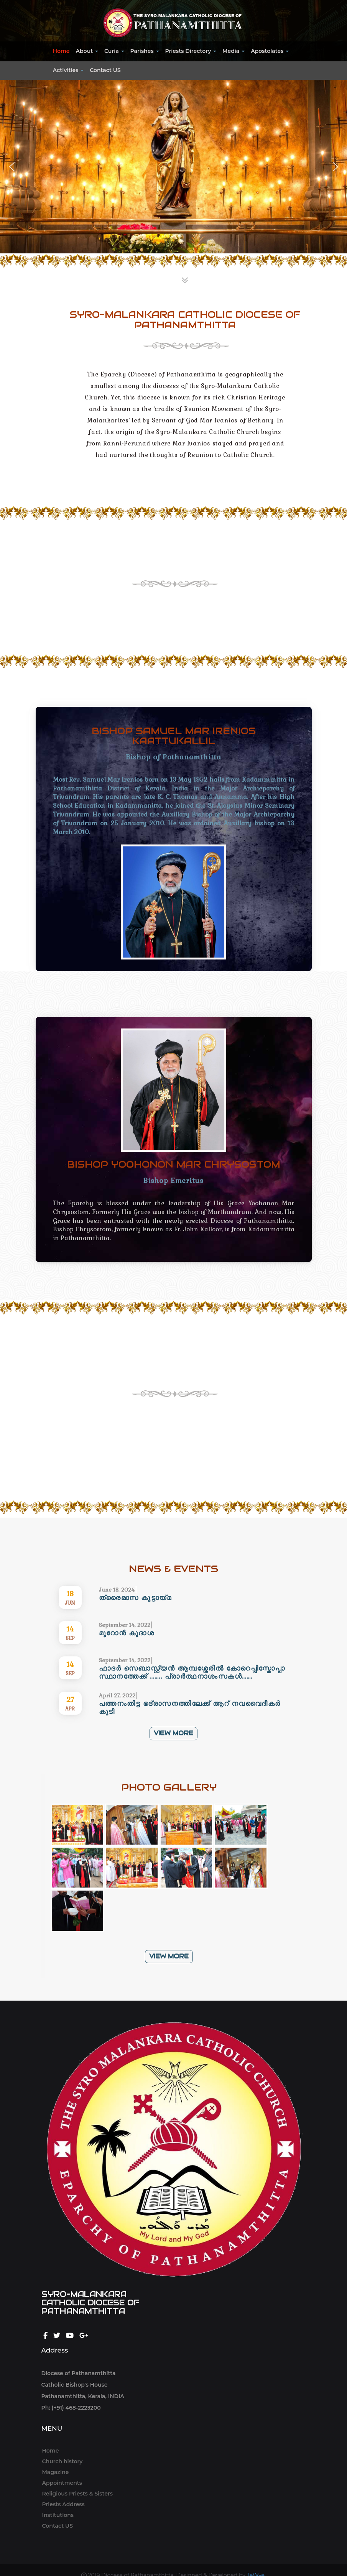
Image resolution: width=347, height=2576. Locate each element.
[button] (12, 167)
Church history (62, 2461)
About (87, 51)
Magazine (55, 2472)
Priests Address (63, 2504)
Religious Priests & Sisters (77, 2493)
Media (233, 51)
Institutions (58, 2515)
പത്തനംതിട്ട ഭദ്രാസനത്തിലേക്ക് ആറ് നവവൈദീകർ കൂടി (190, 1707)
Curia (114, 51)
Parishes (144, 51)
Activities (68, 70)
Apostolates (270, 51)
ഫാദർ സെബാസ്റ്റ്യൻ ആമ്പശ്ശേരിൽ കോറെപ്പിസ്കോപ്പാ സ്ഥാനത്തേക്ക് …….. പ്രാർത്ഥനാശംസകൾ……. (192, 1672)
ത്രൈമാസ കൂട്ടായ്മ (135, 1597)
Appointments (62, 2482)
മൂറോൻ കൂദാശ (127, 1632)
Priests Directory (191, 51)
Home (61, 51)
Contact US (105, 70)
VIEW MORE (173, 1463)
